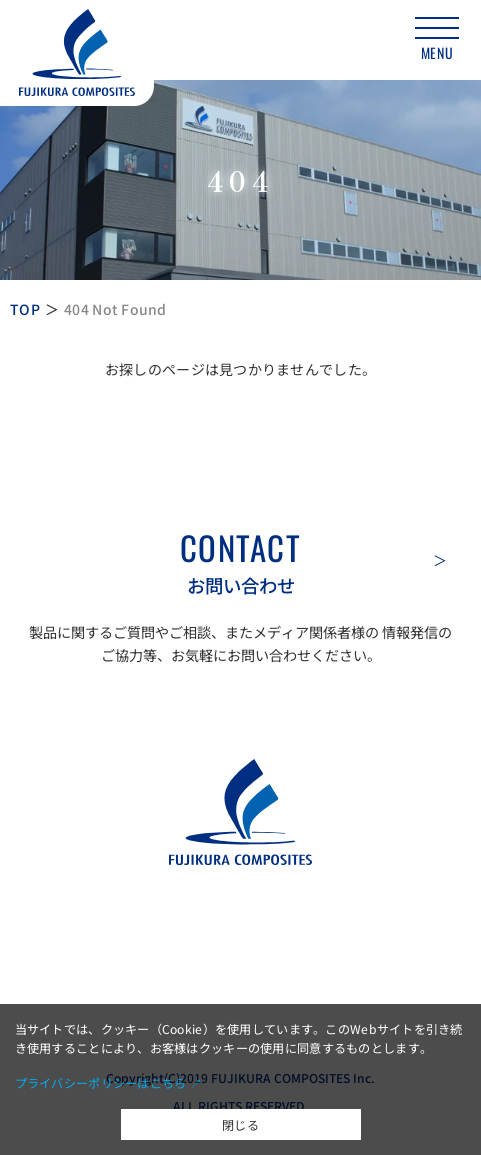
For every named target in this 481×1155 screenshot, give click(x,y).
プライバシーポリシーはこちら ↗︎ (108, 1082)
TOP (25, 309)
